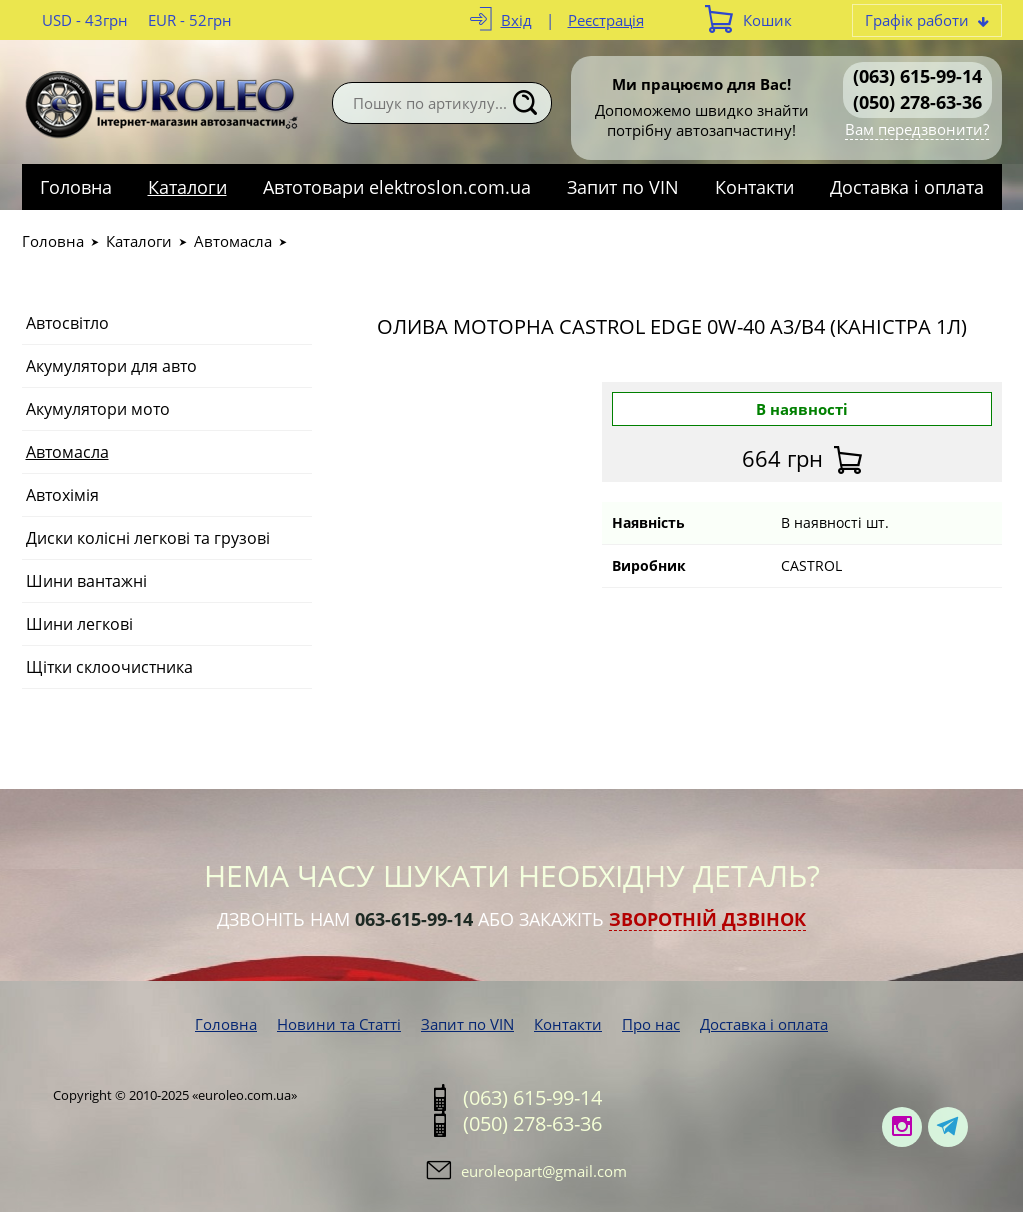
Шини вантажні (86, 581)
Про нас (651, 1024)
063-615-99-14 (414, 919)
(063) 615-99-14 (917, 76)
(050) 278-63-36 (917, 102)
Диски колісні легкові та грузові (148, 538)
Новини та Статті (339, 1024)
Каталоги (187, 187)
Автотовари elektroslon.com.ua (397, 187)
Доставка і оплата (907, 187)
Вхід (516, 20)
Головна (76, 187)
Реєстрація (606, 20)
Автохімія (62, 495)
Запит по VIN (623, 187)
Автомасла (233, 241)
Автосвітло (67, 323)
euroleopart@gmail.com (544, 1171)
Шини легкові (79, 624)
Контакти (754, 187)
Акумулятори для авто (111, 366)
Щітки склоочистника (109, 667)
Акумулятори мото (98, 409)
